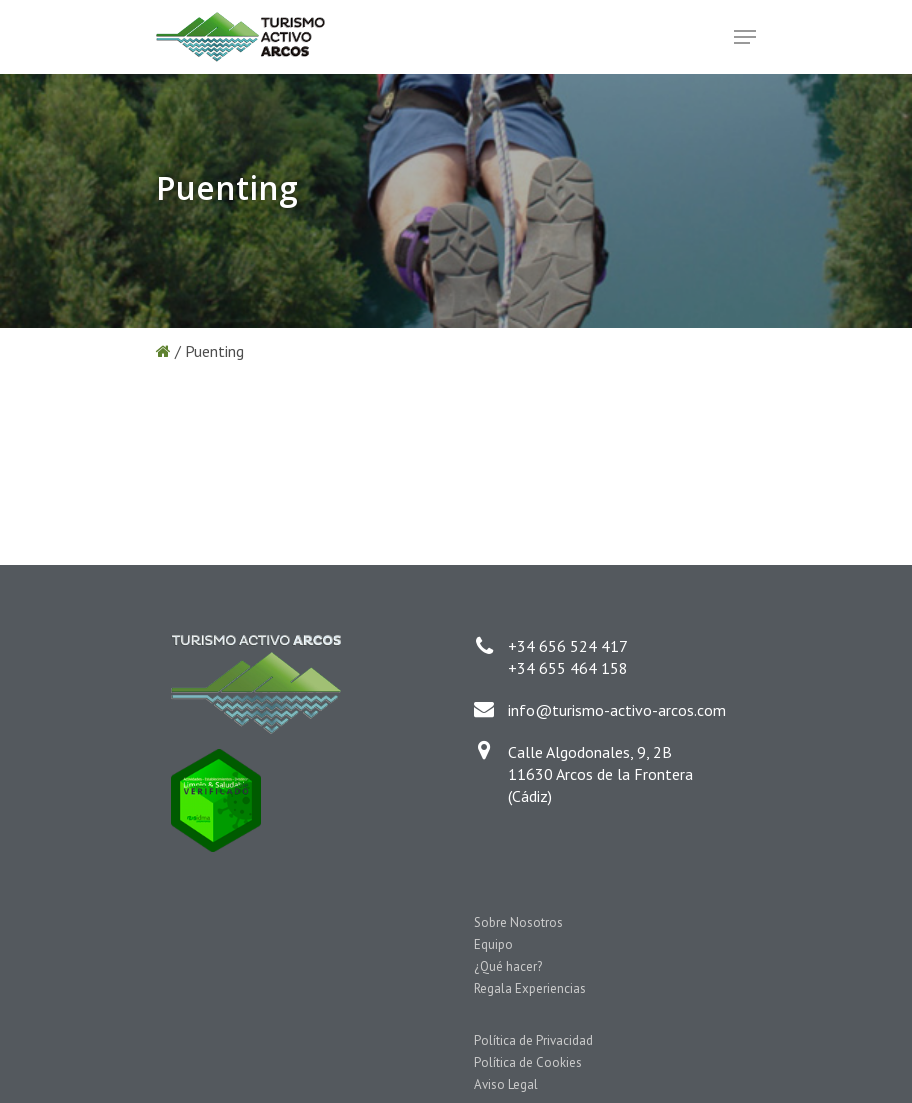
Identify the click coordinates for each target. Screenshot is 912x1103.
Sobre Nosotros (518, 922)
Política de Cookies (528, 1062)
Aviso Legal (506, 1084)
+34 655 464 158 (568, 668)
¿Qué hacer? (508, 966)
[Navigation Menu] (745, 37)
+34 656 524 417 (568, 646)
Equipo (493, 944)
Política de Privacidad (533, 1040)
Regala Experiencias (530, 988)
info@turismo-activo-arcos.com (617, 710)
